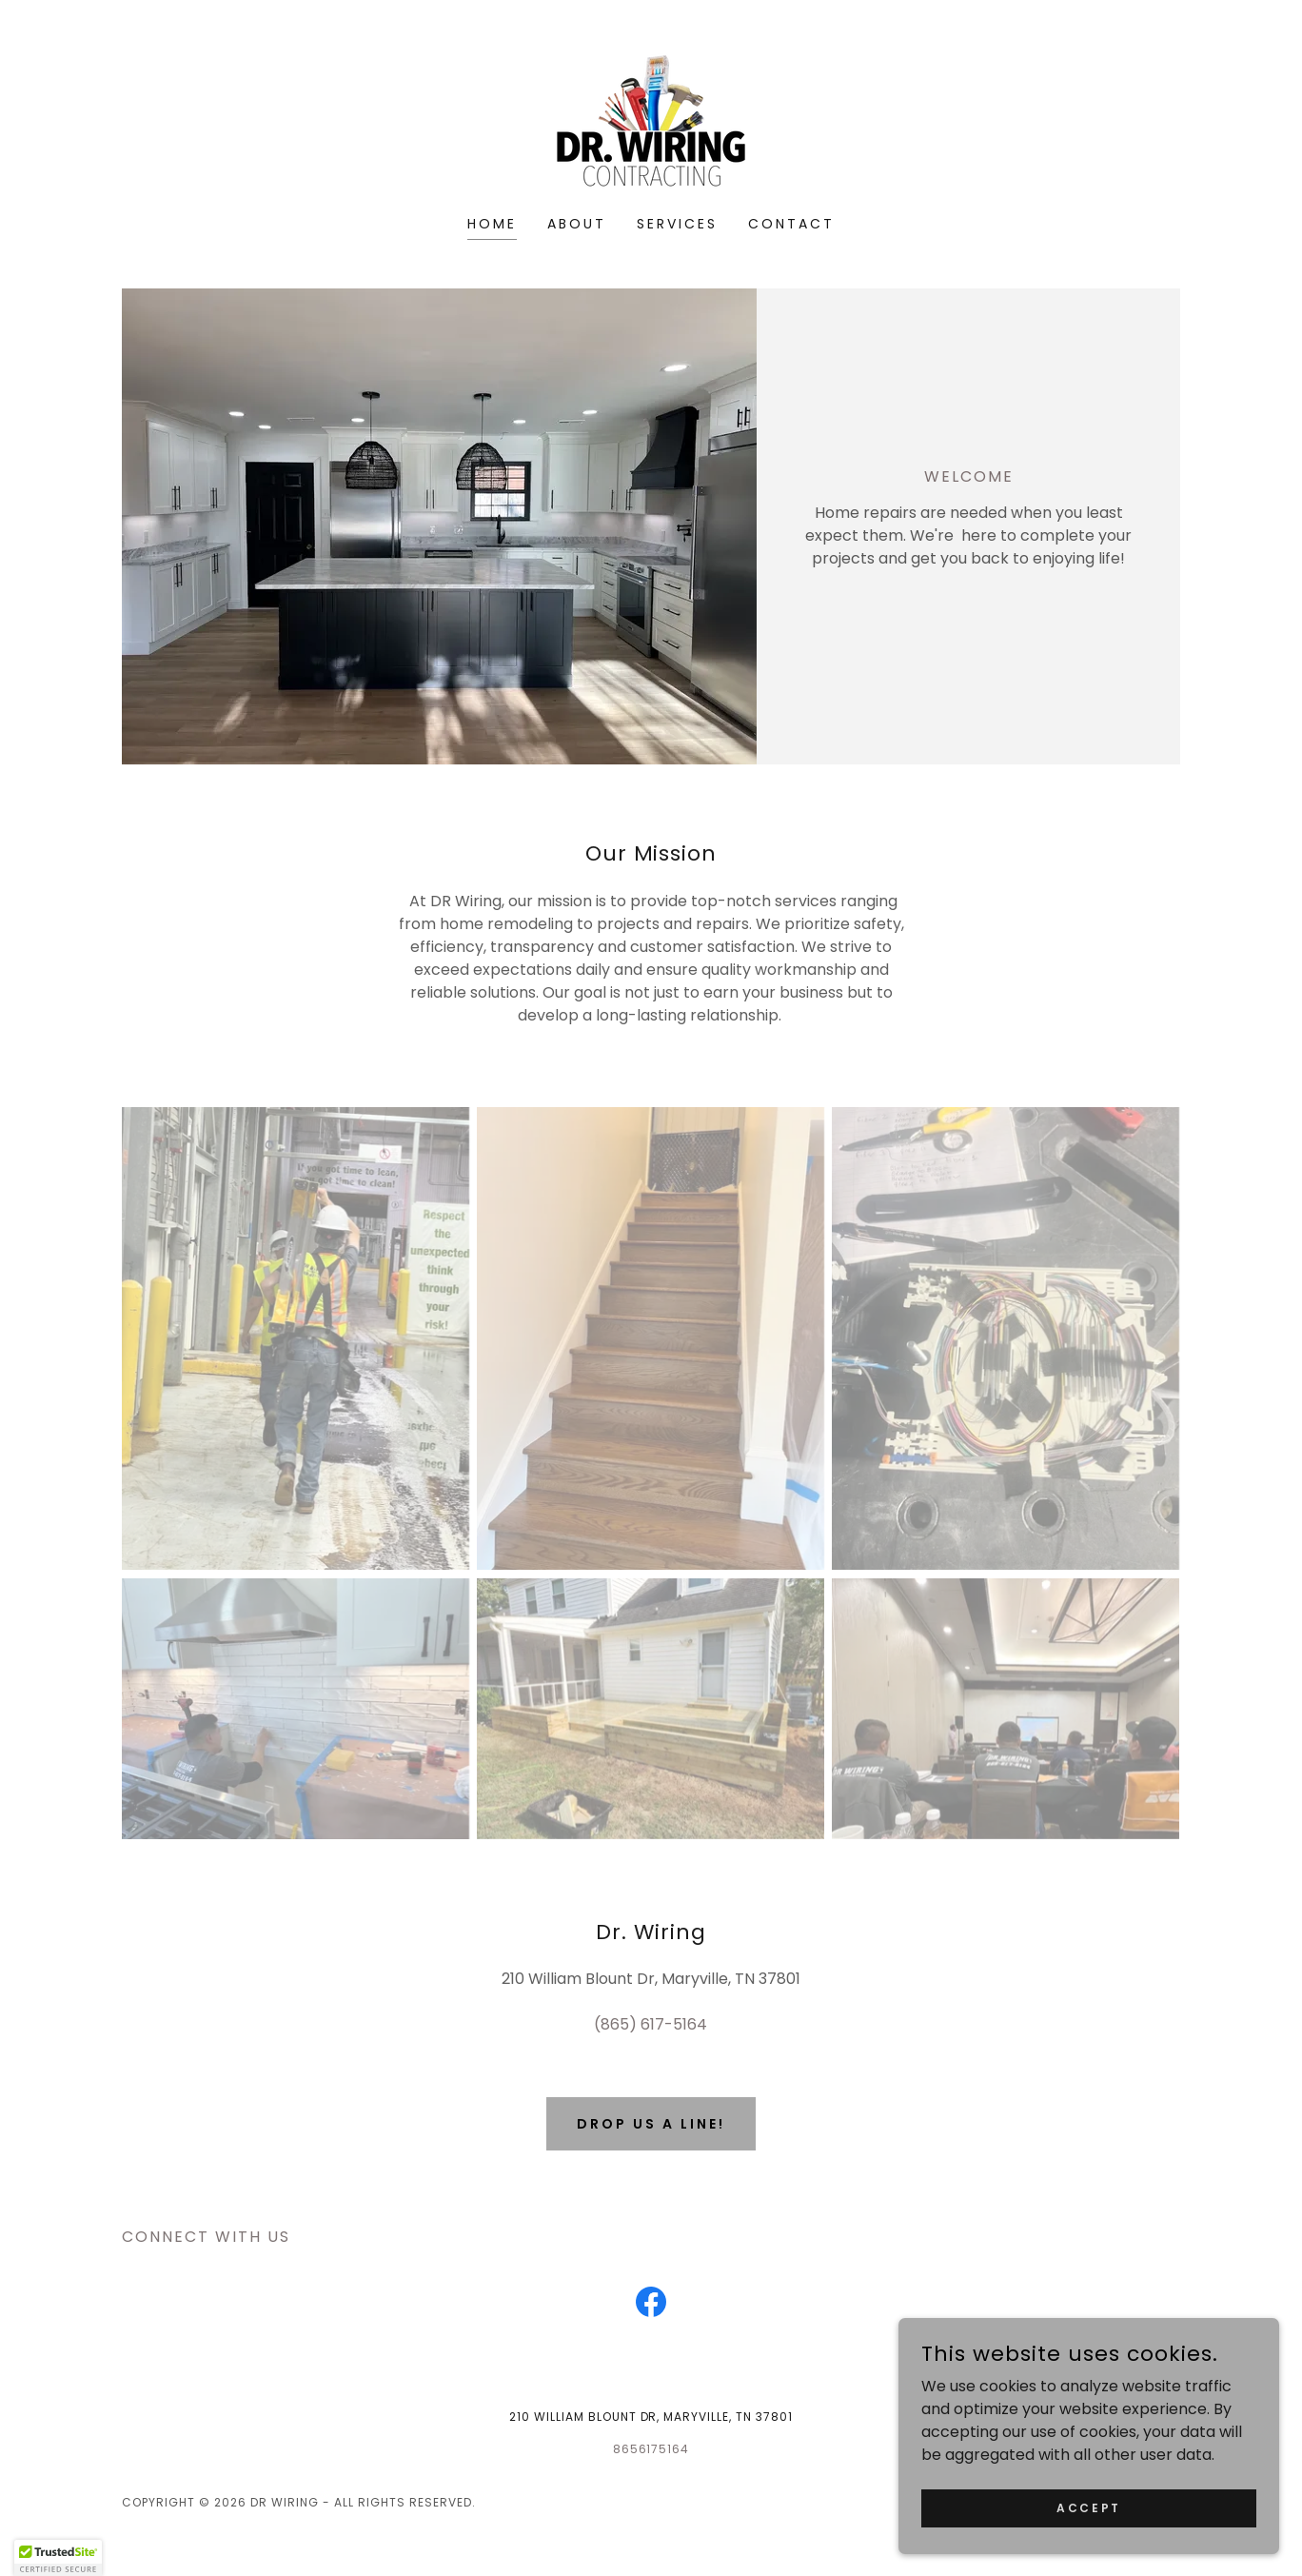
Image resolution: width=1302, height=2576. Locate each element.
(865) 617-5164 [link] (650, 2024)
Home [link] (492, 223)
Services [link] (677, 223)
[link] (651, 120)
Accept (1088, 2507)
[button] (58, 2558)
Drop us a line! (651, 2123)
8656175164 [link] (651, 2449)
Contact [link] (791, 223)
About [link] (576, 223)
